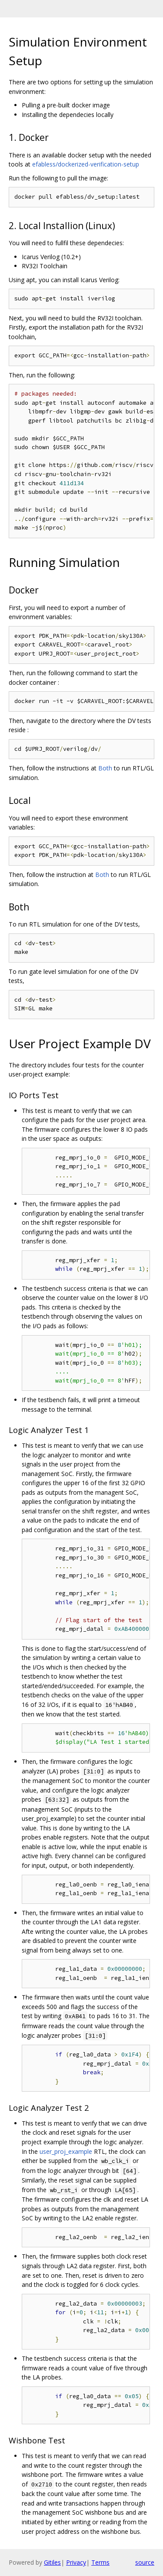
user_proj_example (66, 2151)
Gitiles (52, 2562)
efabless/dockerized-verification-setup (85, 164)
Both (105, 768)
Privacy (76, 2562)
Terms (100, 2562)
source (144, 2562)
